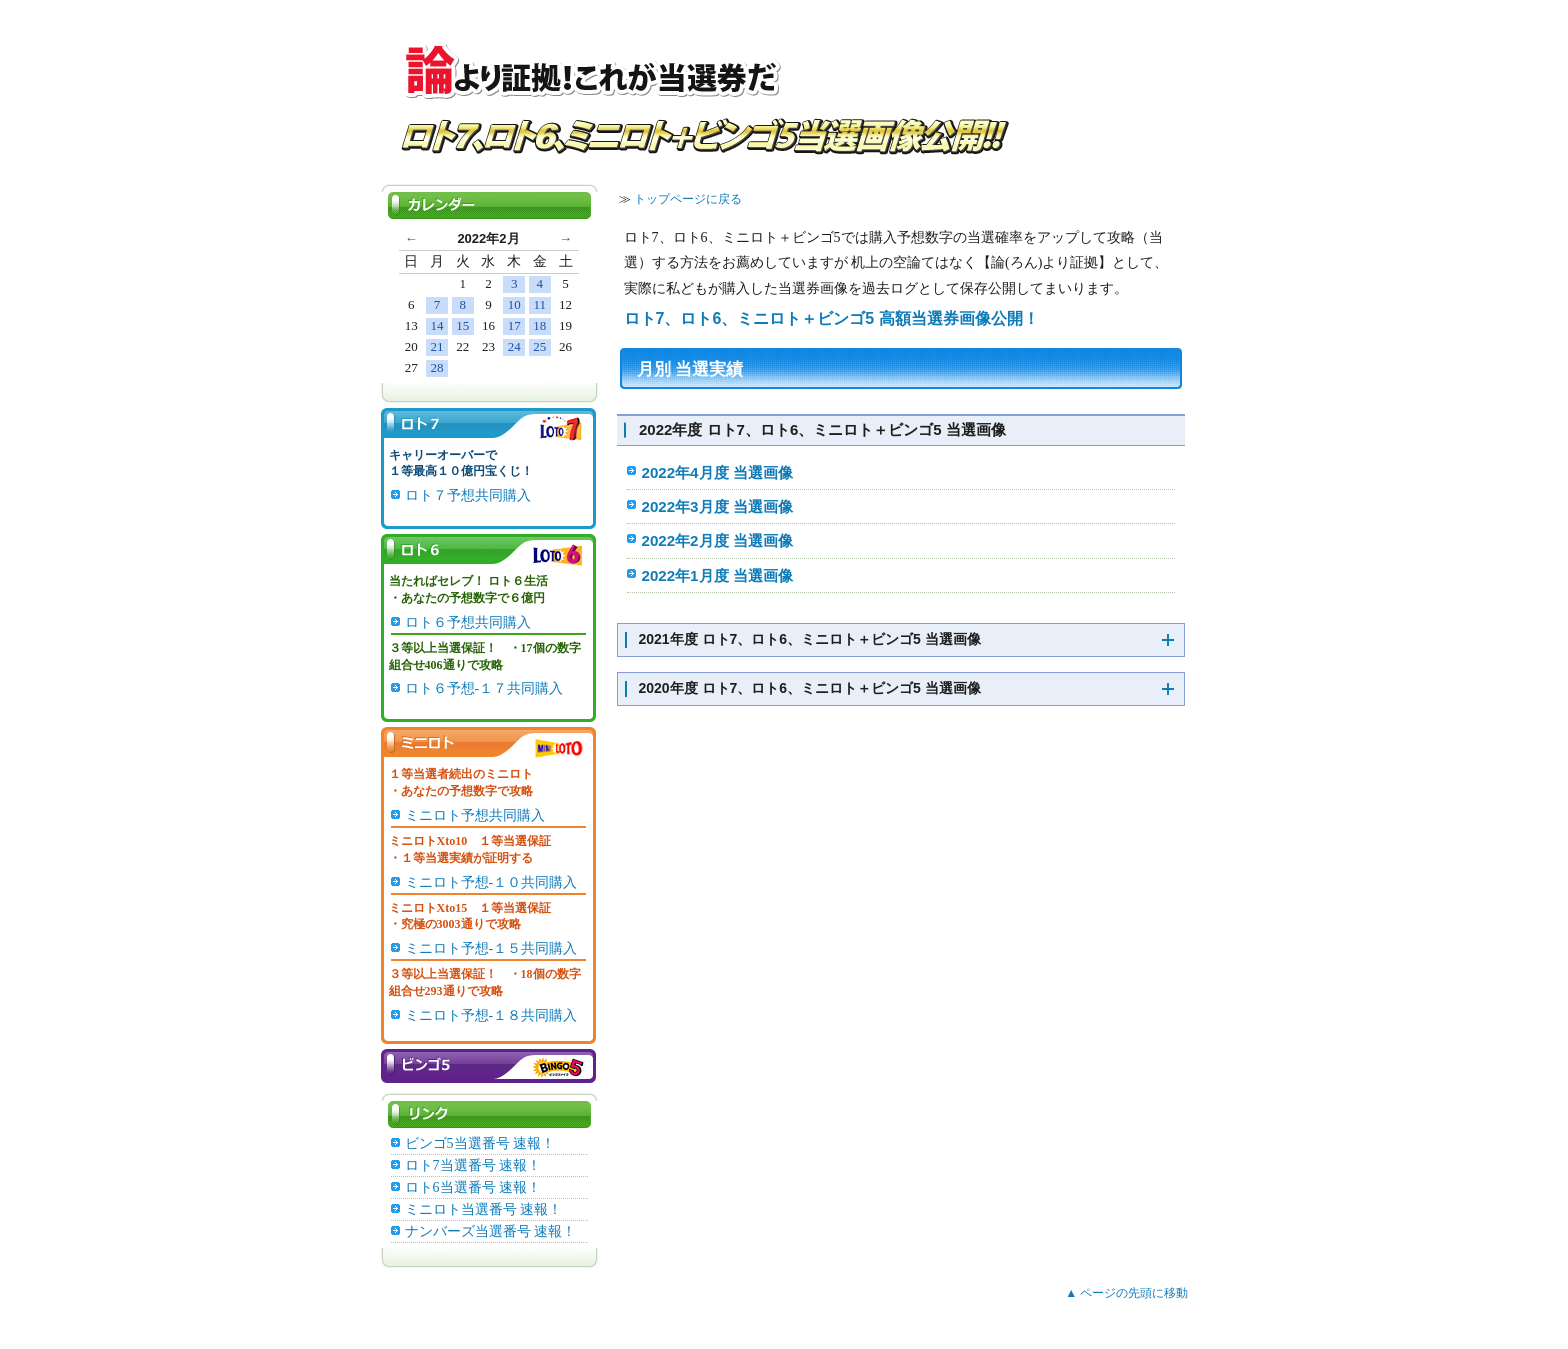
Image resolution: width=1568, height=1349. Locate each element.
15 (462, 325)
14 (437, 325)
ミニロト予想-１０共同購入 (491, 882)
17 (514, 325)
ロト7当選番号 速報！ (473, 1165)
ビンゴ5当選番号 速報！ (480, 1143)
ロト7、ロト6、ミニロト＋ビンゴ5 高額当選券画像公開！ (831, 318)
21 (437, 346)
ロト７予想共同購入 (468, 495)
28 (437, 367)
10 (514, 304)
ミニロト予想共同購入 (475, 815)
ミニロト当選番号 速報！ (484, 1209)
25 (539, 346)
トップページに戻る (688, 199)
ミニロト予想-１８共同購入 (491, 1015)
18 (539, 325)
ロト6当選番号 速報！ (473, 1187)
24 (514, 346)
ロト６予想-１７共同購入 (484, 688)
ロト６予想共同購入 (468, 622)
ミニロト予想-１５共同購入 (491, 948)
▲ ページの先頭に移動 (1126, 1293)
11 (540, 304)
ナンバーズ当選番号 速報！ (491, 1231)
